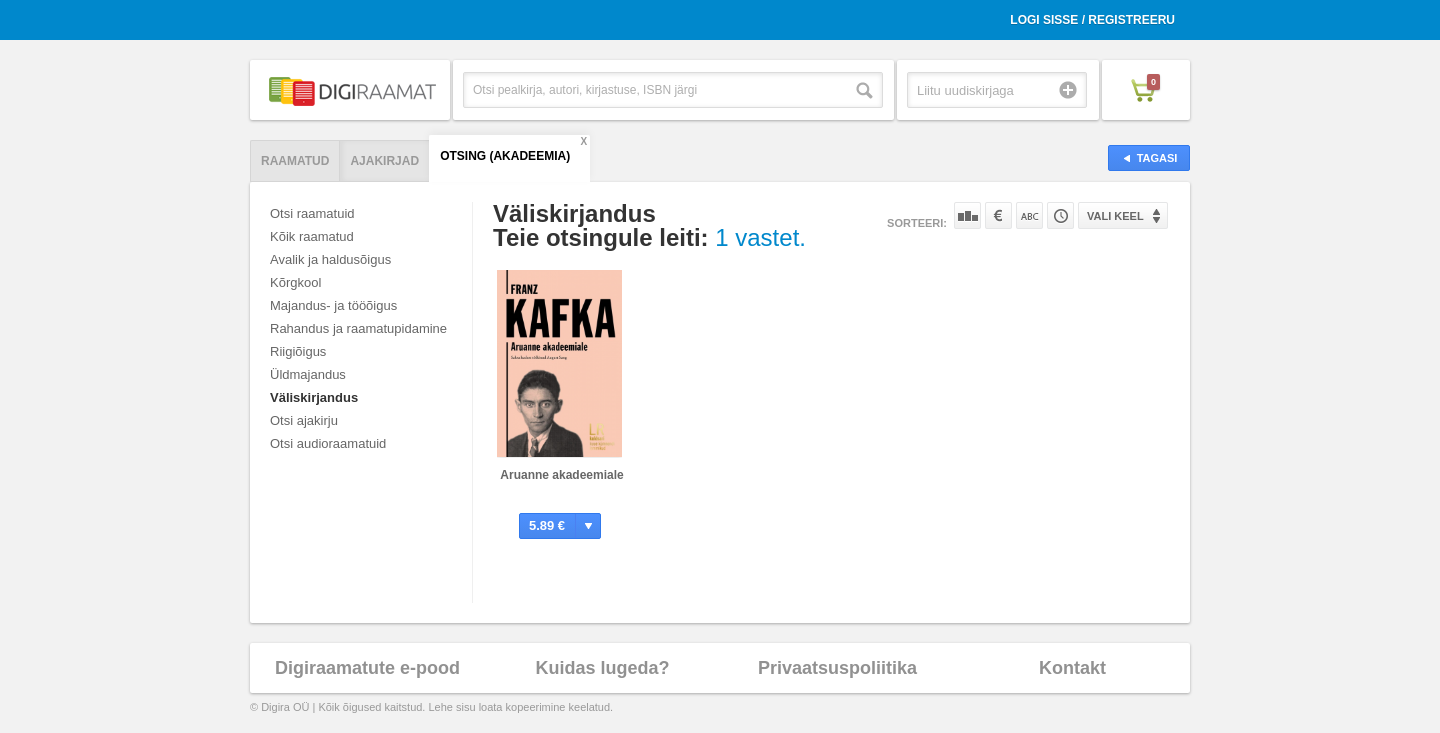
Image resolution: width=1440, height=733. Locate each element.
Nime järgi (1029, 215)
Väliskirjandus (314, 397)
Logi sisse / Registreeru (1092, 20)
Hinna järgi (998, 215)
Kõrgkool (295, 282)
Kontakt (1072, 668)
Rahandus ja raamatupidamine (358, 328)
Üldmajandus (308, 374)
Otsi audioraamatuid (328, 443)
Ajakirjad (384, 161)
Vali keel (1115, 216)
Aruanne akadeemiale (561, 475)
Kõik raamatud (312, 236)
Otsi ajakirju (304, 420)
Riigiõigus (298, 351)
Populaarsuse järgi (967, 215)
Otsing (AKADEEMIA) (505, 156)
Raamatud (295, 161)
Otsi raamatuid (312, 213)
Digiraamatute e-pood (367, 668)
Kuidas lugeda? (602, 668)
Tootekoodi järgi (1060, 215)
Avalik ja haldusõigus (330, 259)
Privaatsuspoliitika (837, 668)
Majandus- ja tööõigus (333, 305)
